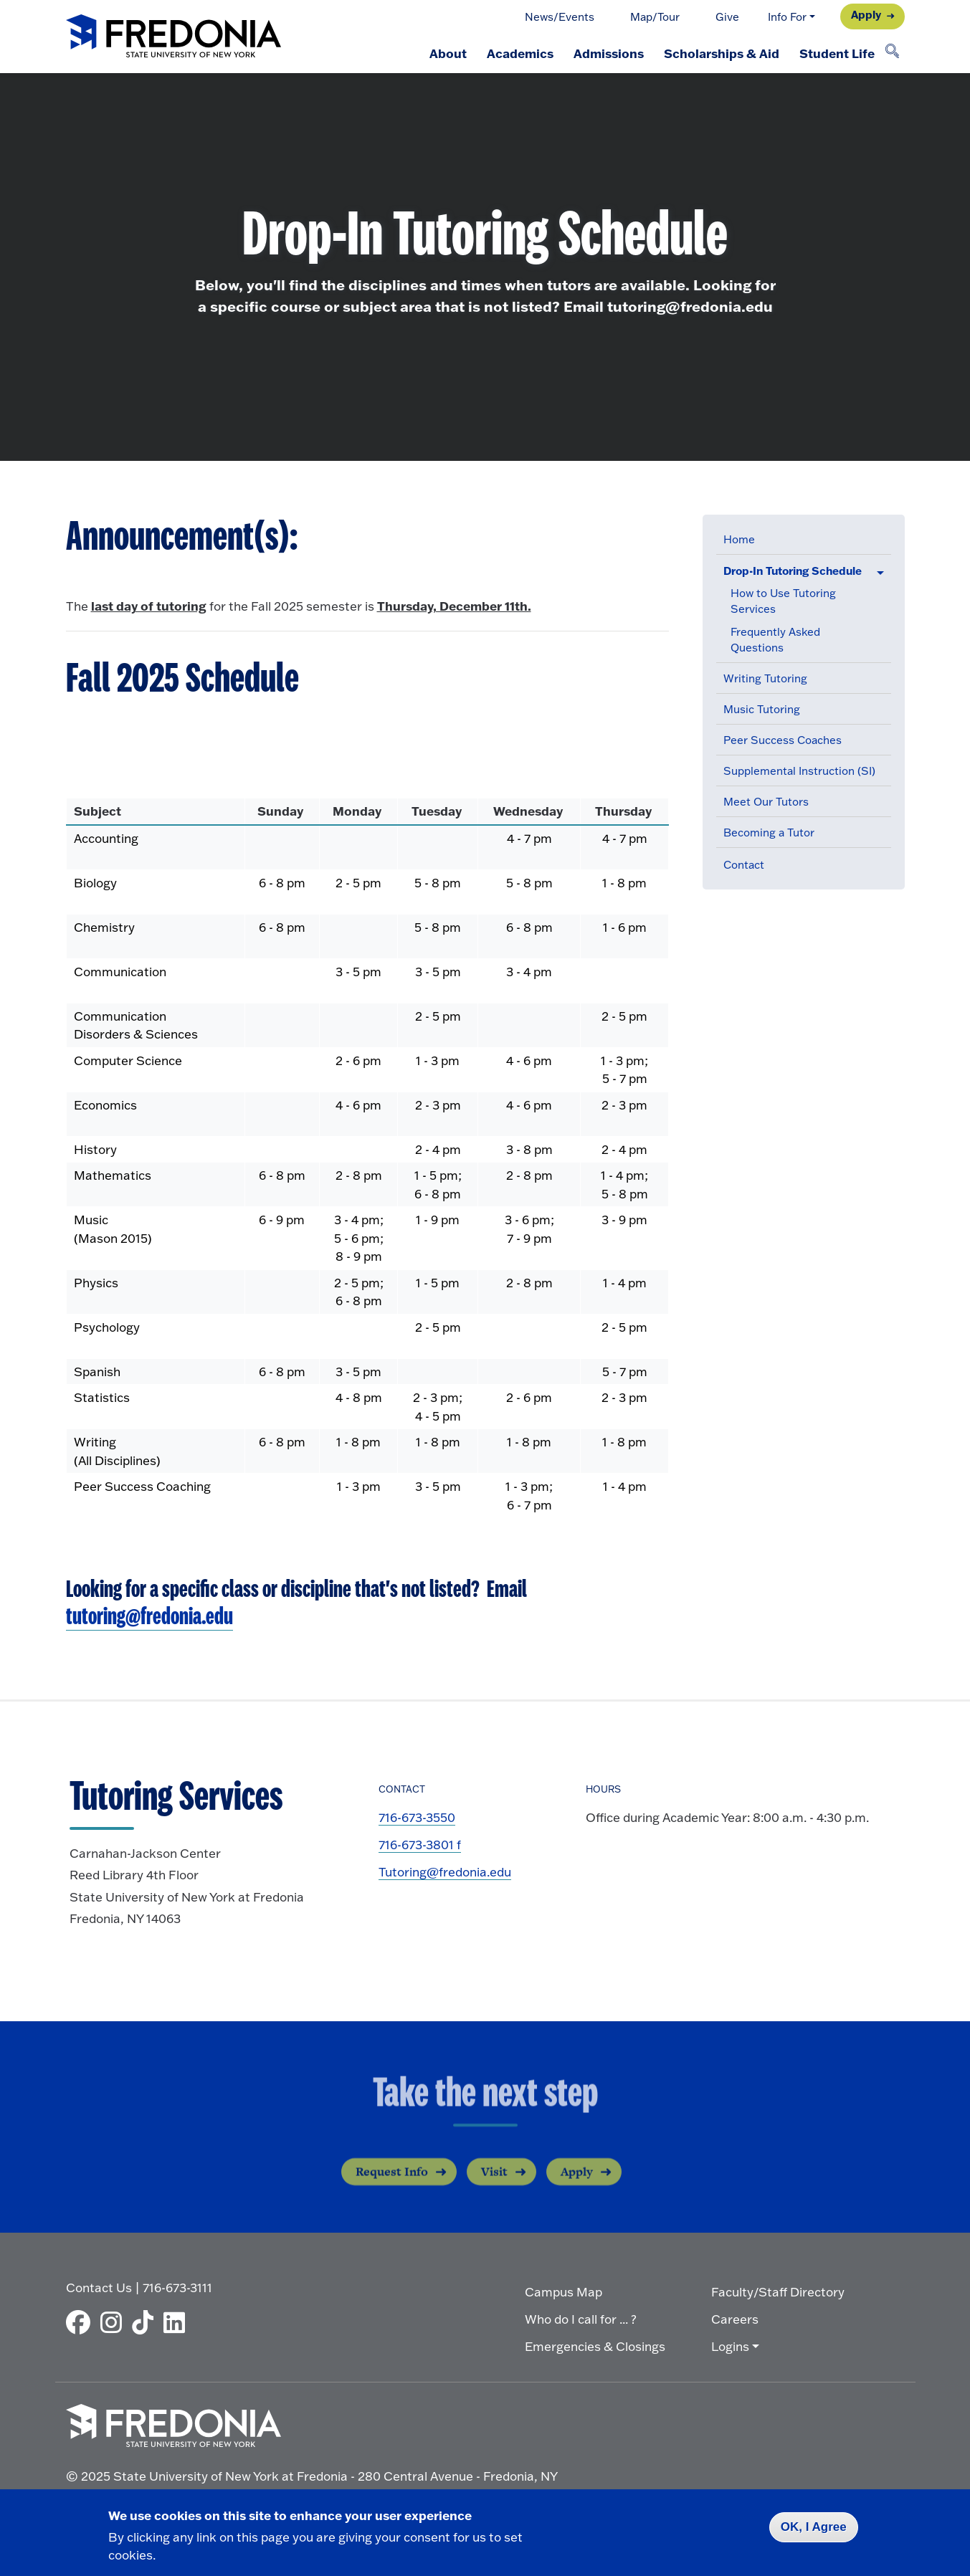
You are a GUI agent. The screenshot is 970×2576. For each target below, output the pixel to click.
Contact (743, 865)
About (448, 53)
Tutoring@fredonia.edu (445, 1871)
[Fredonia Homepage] (173, 36)
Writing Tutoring (765, 678)
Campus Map (563, 2291)
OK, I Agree (814, 2527)
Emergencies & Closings (595, 2346)
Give (727, 17)
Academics (520, 53)
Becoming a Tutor (768, 832)
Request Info (392, 2184)
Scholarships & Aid (721, 53)
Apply (866, 15)
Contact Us (99, 2287)
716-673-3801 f (420, 1844)
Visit (494, 2184)
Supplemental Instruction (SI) (799, 771)
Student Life (837, 53)
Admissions (609, 53)
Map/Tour (655, 17)
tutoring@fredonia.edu (149, 1617)
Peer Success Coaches (782, 740)
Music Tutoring (761, 709)
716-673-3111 (177, 2287)
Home (739, 539)
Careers (735, 2319)
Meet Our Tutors (766, 801)
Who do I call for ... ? (581, 2319)
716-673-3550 (417, 1817)
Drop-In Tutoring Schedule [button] (792, 571)
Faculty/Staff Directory (778, 2291)
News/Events (559, 17)
